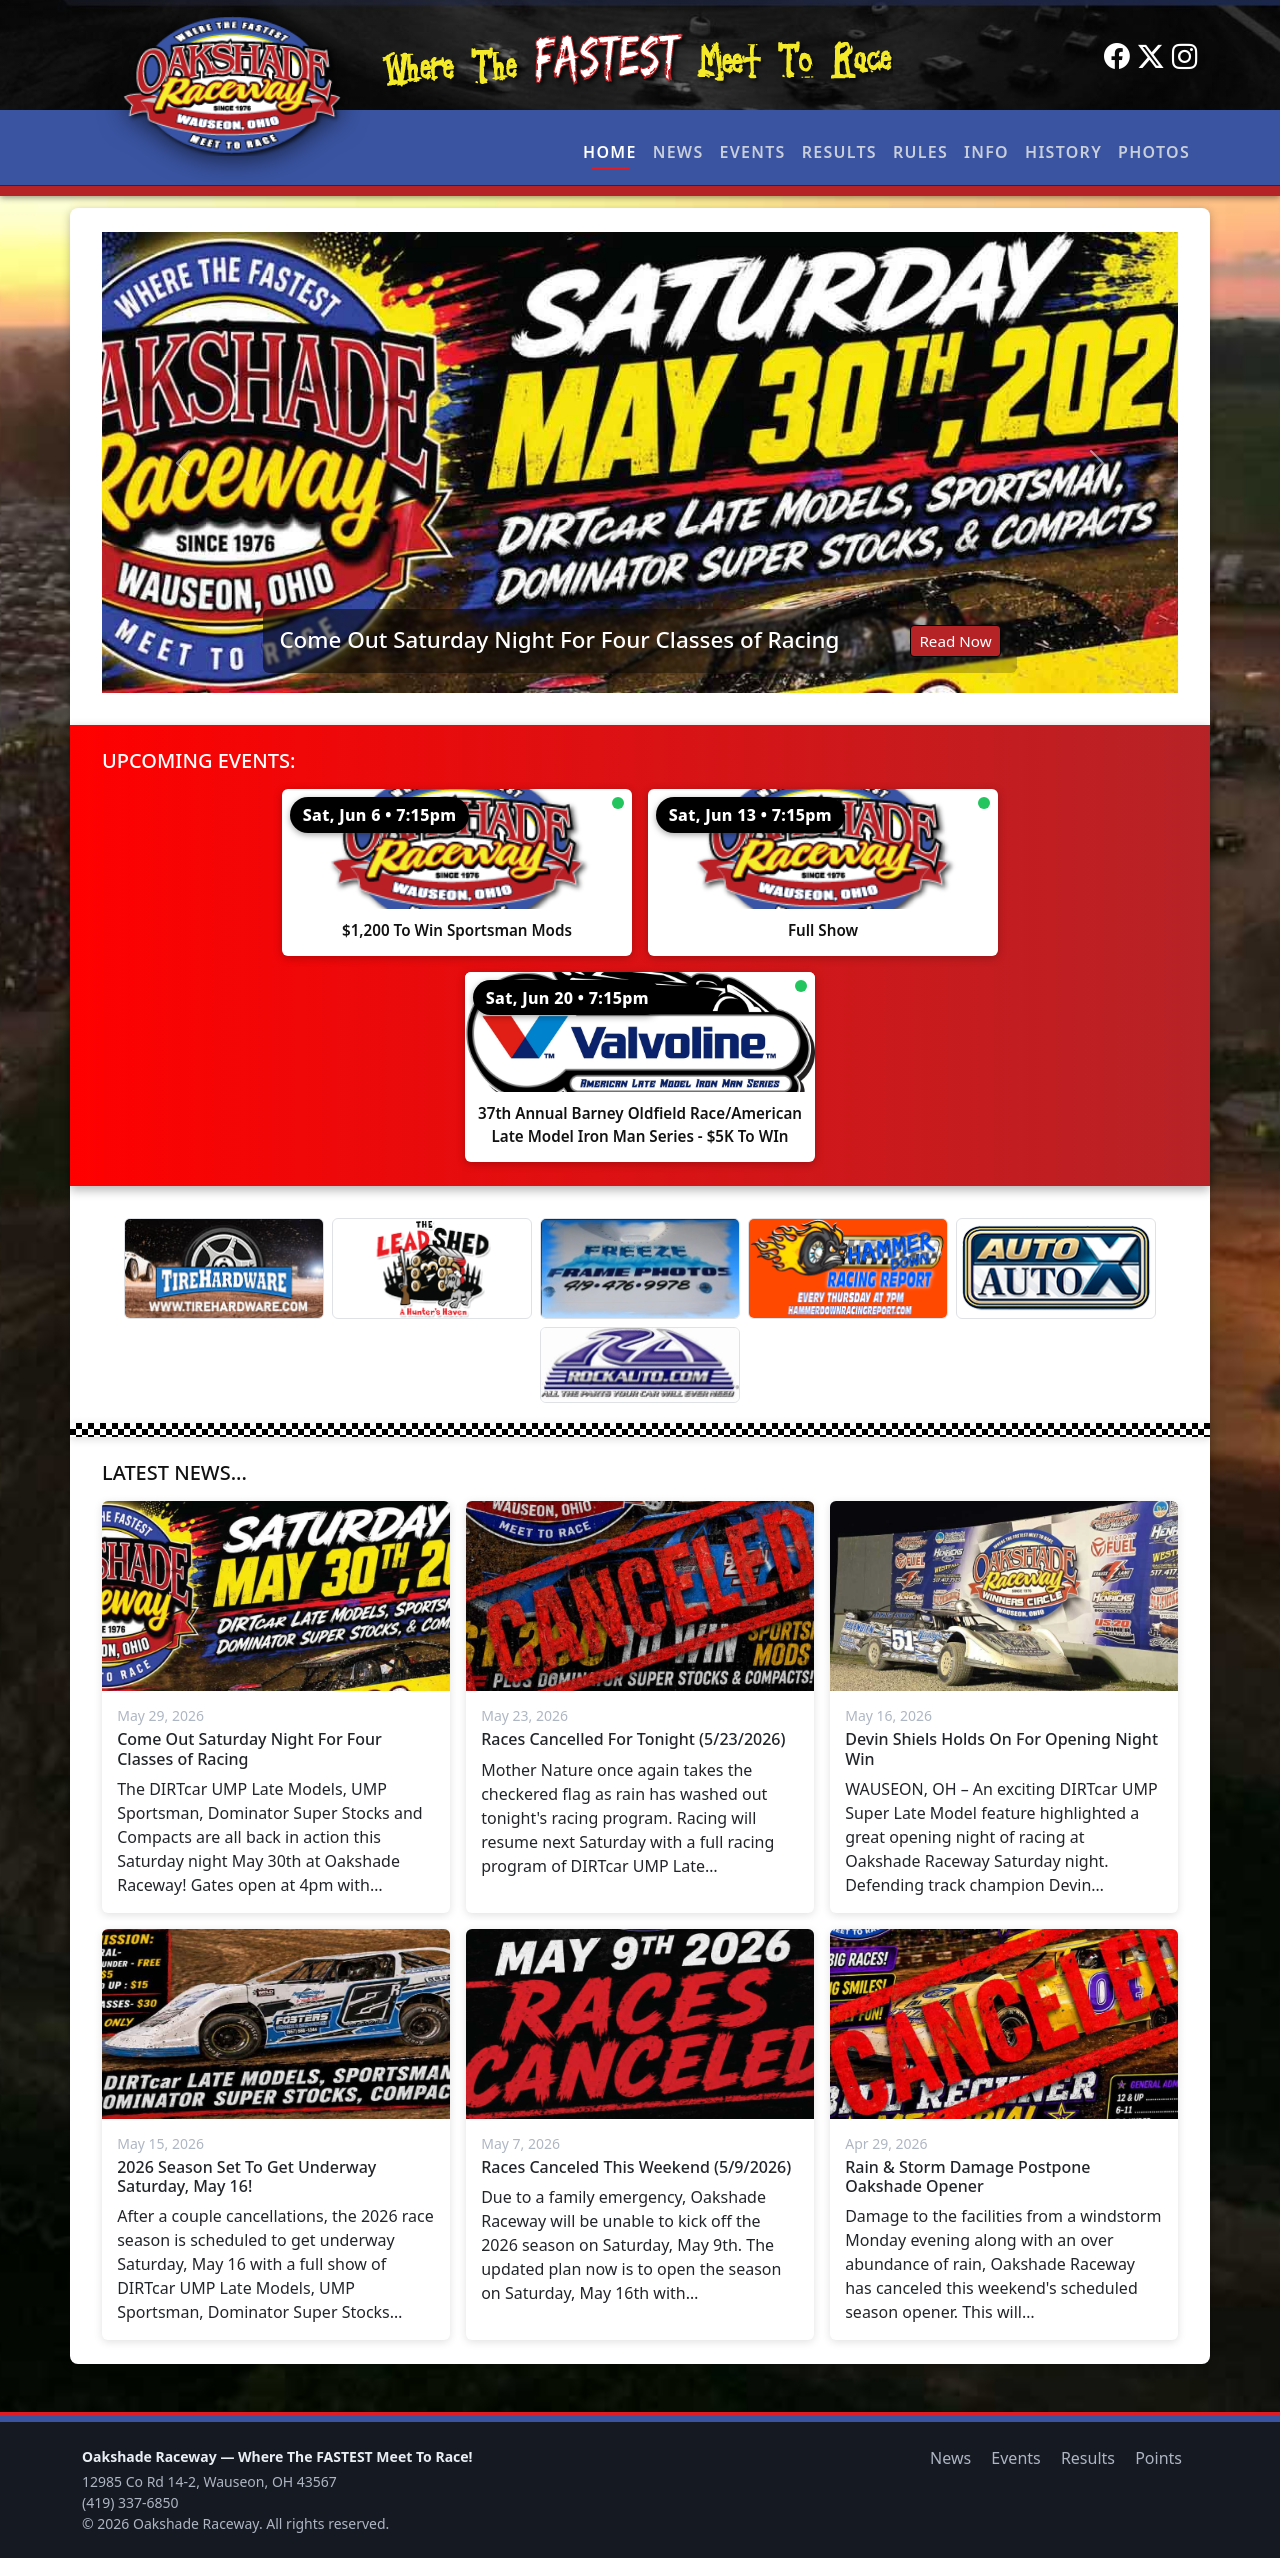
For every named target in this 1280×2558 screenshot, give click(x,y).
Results (839, 152)
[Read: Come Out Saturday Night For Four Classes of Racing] (640, 462)
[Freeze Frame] (640, 1268)
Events (752, 152)
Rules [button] (920, 152)
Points (1158, 2458)
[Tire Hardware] (224, 1268)
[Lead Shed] (432, 1268)
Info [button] (986, 152)
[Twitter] (1151, 57)
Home (610, 152)
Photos (1154, 152)
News (678, 152)
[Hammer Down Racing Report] (848, 1268)
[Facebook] (1117, 57)
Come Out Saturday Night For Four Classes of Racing (559, 639)
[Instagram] (1185, 57)
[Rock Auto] (640, 1365)
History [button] (1063, 152)
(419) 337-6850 (130, 2502)
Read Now (955, 641)
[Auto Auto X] (1056, 1268)
